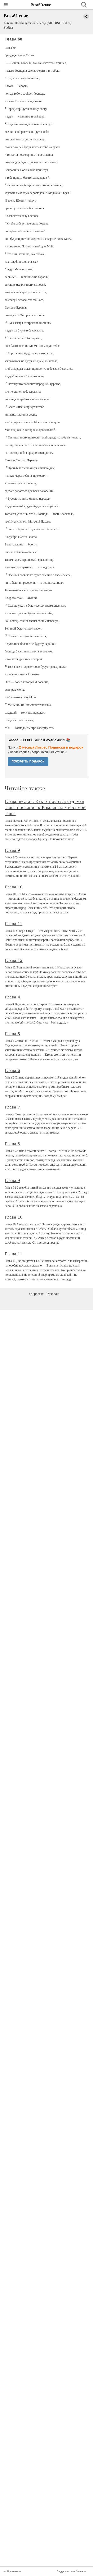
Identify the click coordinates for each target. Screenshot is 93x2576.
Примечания (14, 2571)
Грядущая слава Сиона (69, 2571)
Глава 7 (12, 1106)
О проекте (36, 1294)
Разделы (53, 1294)
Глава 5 (12, 1033)
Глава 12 (14, 960)
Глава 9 (12, 850)
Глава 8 (12, 1143)
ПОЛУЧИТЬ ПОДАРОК (28, 761)
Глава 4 (12, 996)
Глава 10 (14, 886)
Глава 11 (13, 923)
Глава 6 (12, 1070)
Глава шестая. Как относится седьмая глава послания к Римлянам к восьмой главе (45, 807)
